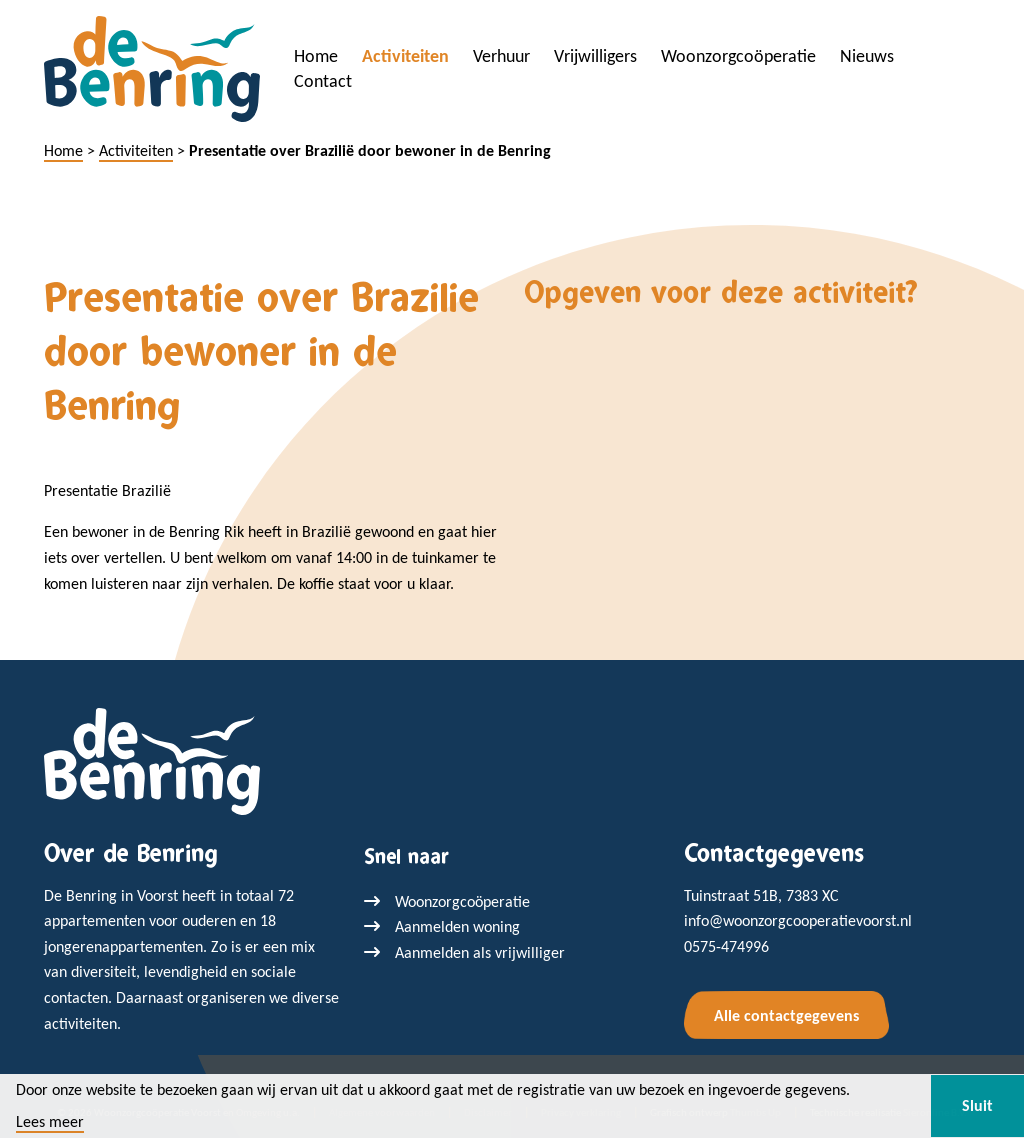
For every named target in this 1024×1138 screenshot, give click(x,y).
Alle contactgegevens (786, 1015)
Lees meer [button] (50, 1122)
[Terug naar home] (152, 759)
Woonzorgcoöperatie (738, 56)
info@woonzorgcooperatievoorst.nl (798, 920)
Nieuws (867, 56)
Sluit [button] (977, 1105)
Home (316, 56)
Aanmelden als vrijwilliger (480, 952)
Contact (323, 81)
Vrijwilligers (595, 56)
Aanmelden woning (457, 926)
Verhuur (501, 56)
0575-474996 (726, 946)
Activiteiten (405, 56)
